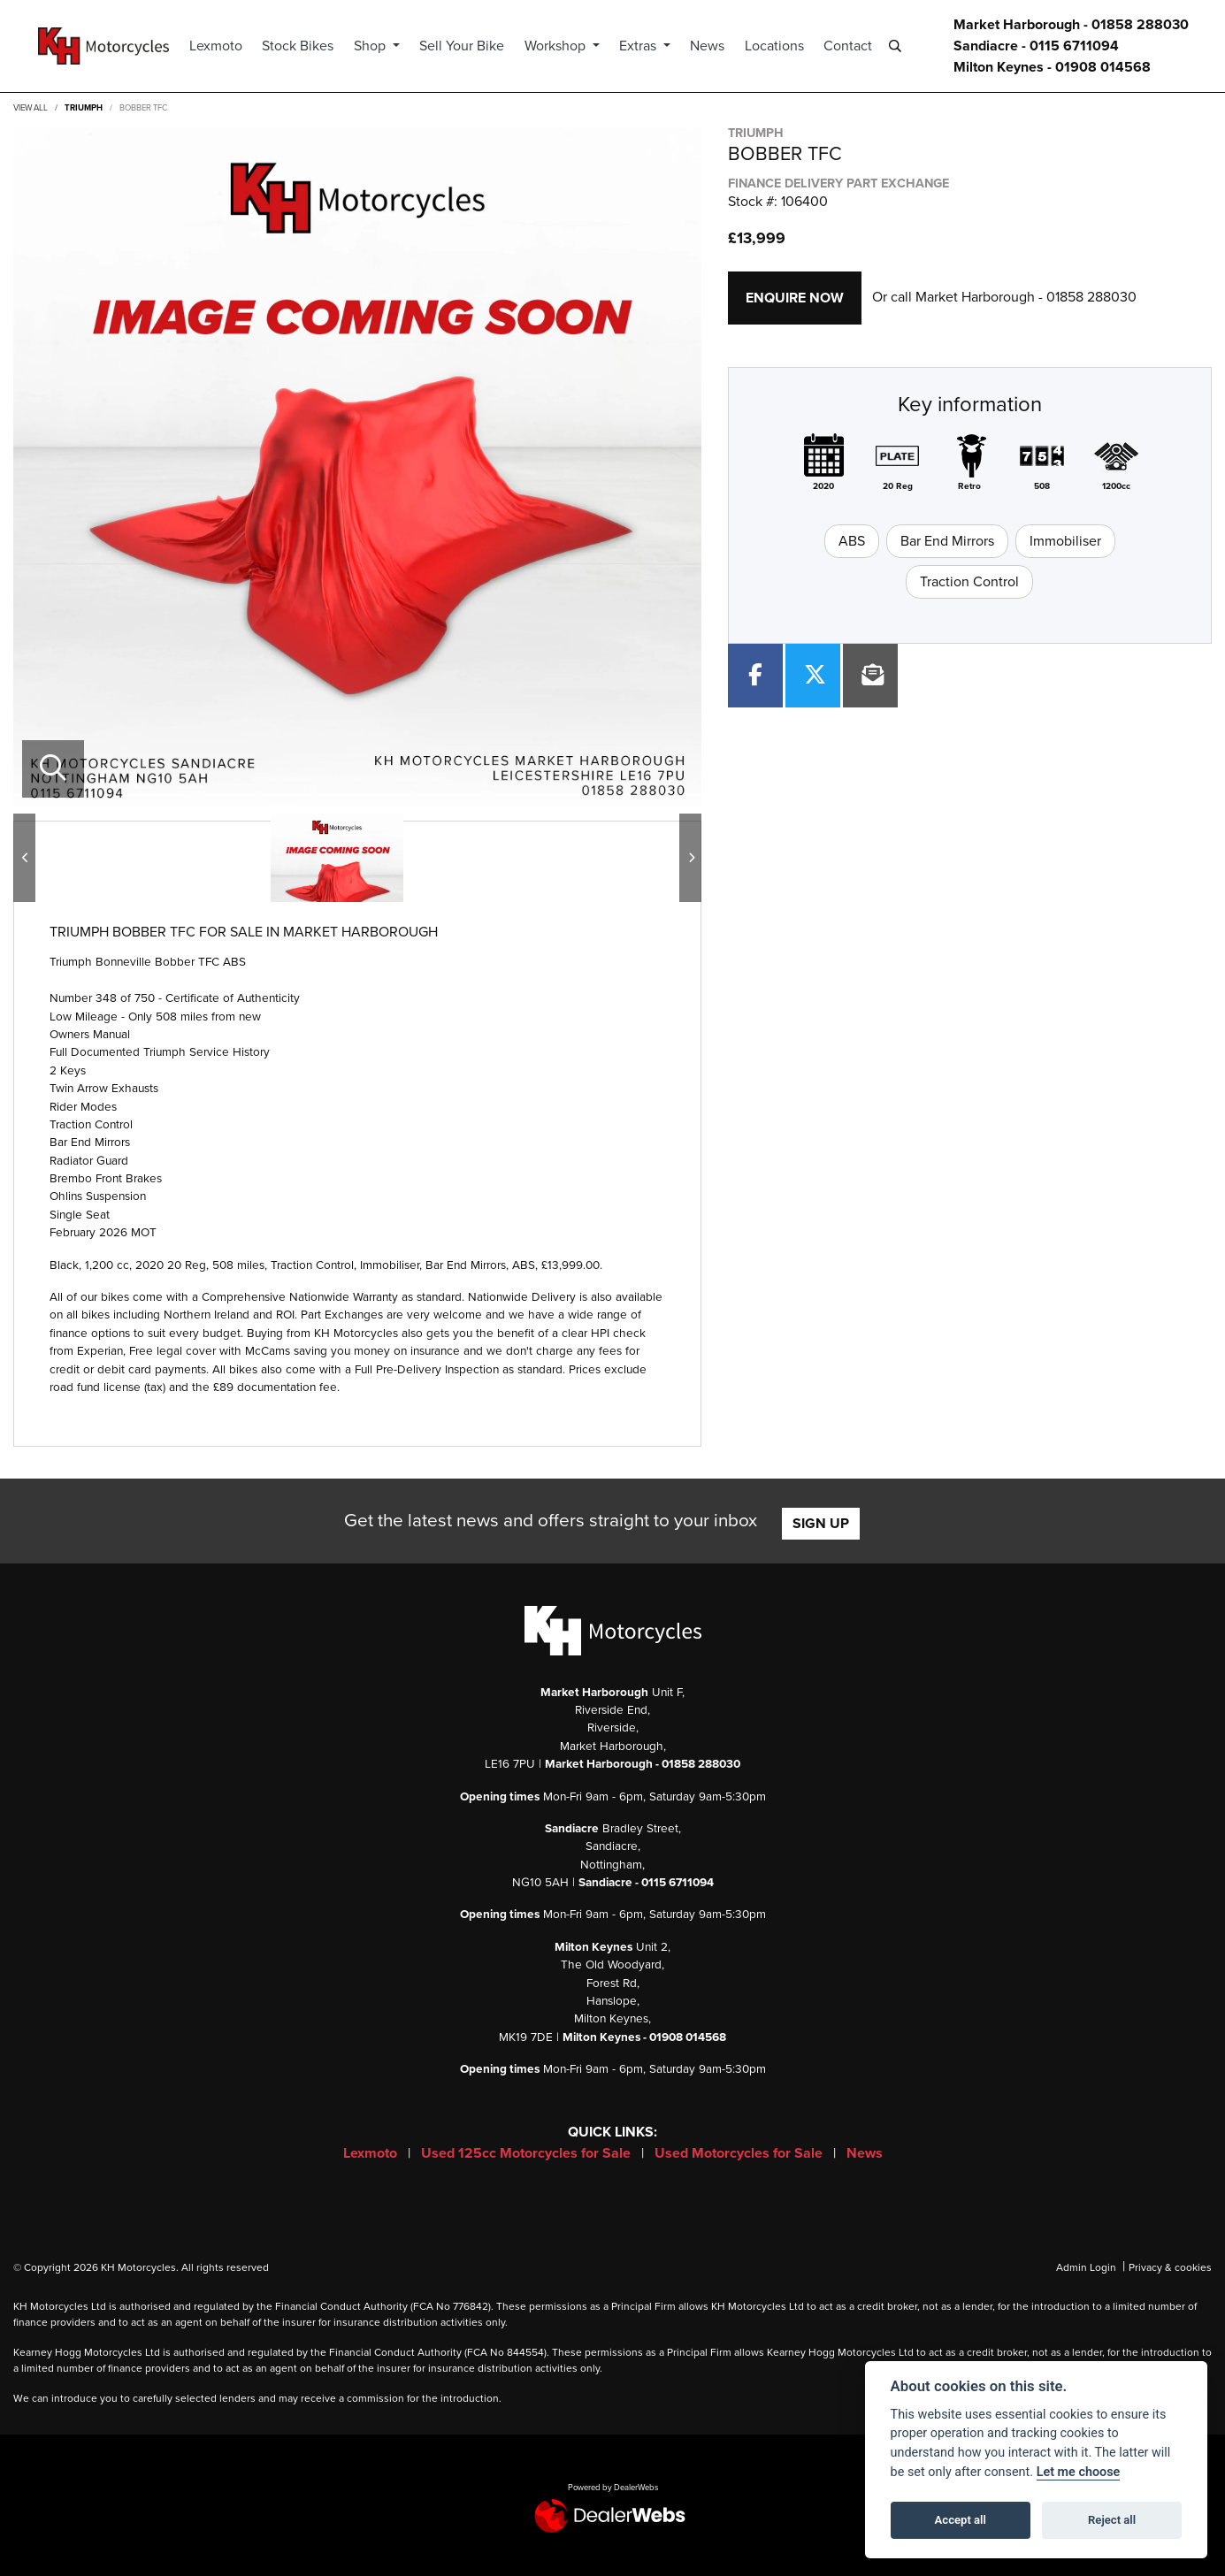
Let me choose (1079, 2472)
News (720, 46)
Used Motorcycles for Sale (740, 2153)
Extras (652, 46)
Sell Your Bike (474, 46)
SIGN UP (820, 1524)
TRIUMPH (84, 108)
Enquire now (795, 298)
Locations (786, 46)
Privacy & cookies (1170, 2267)
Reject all (1112, 2519)
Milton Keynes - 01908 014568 (1052, 67)
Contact (860, 46)
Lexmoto (228, 46)
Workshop (569, 46)
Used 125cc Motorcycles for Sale (527, 2153)
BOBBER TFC (143, 108)
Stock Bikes (311, 46)
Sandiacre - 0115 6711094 (1036, 46)
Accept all (960, 2519)
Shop (384, 46)
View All (30, 108)
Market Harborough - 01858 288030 (1071, 25)
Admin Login (1086, 2267)
